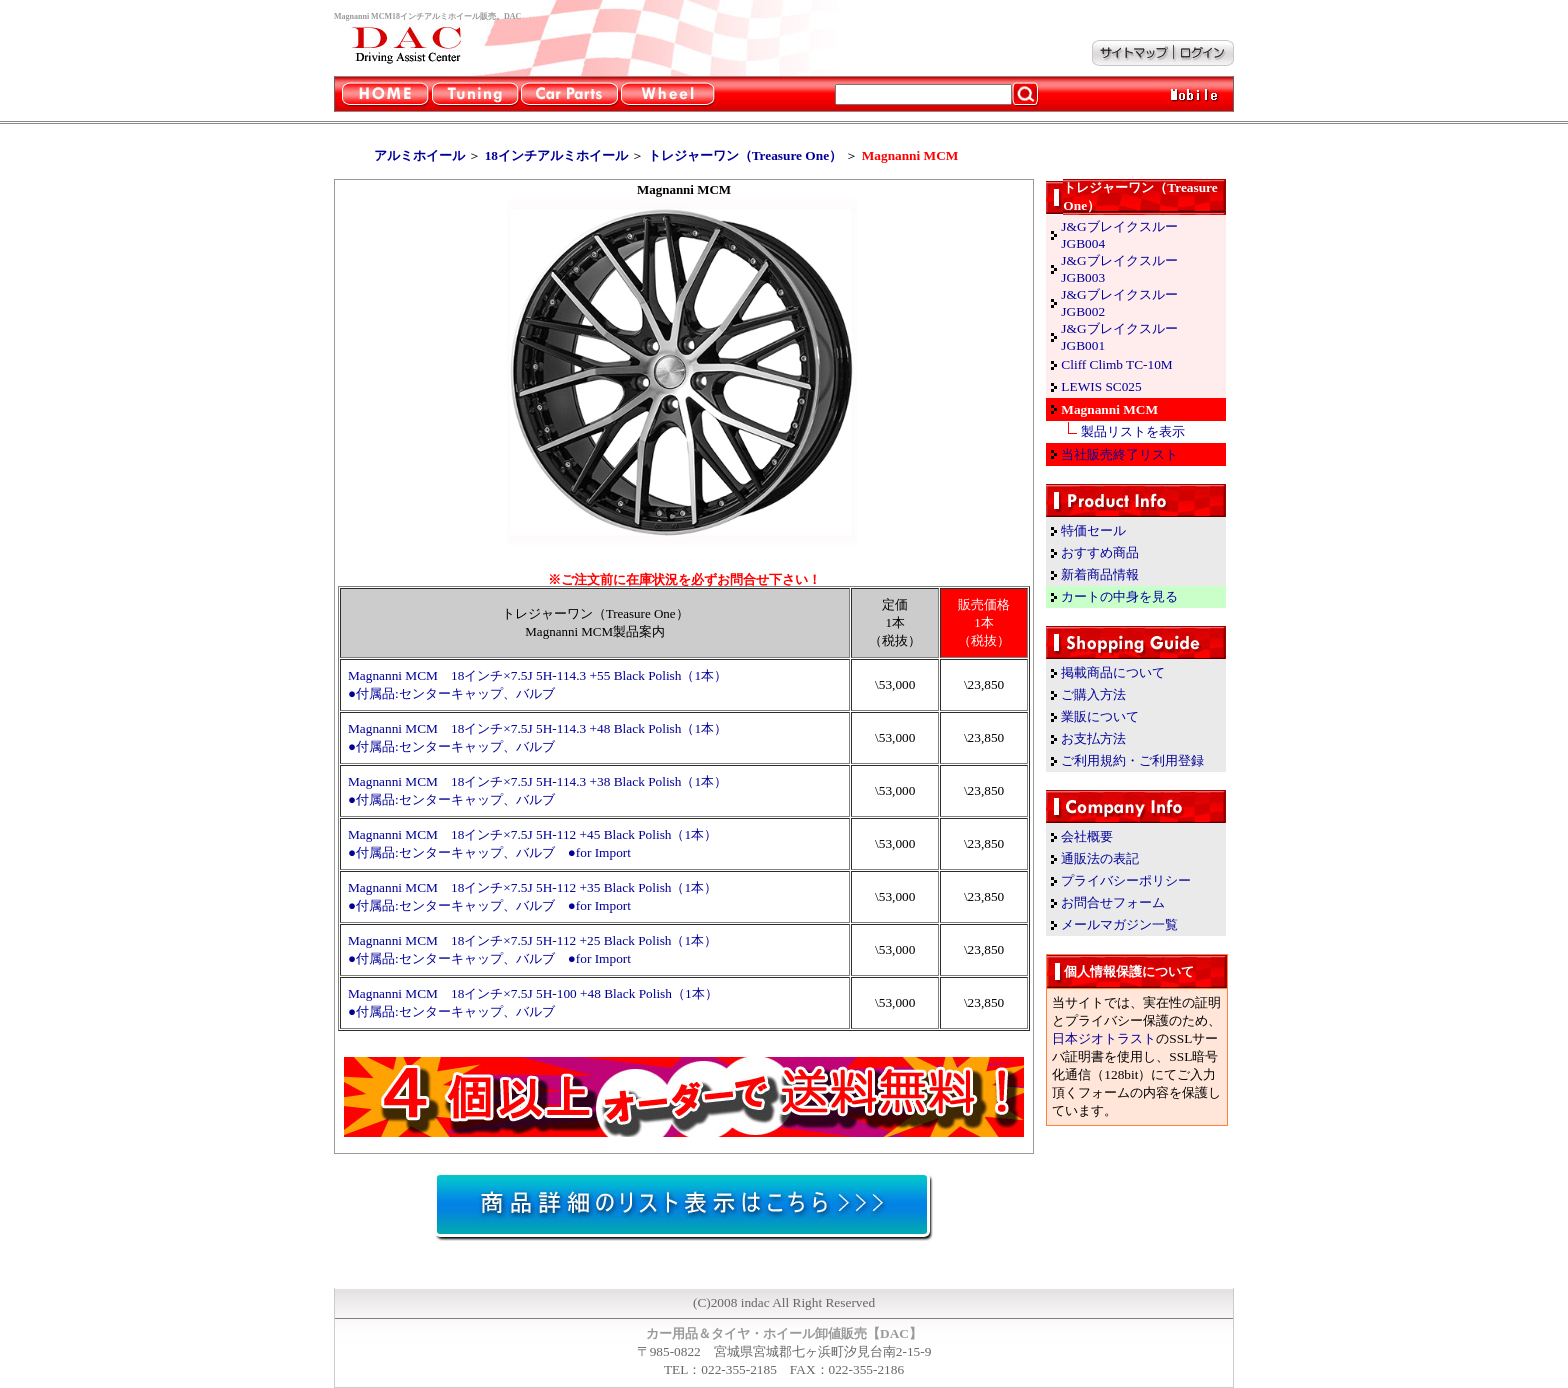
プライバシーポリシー (1126, 880)
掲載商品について (1113, 672)
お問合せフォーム (1113, 902)
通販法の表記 (1100, 858)
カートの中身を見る (1119, 596)
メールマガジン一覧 (1119, 924)
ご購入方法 (1093, 694)
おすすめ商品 (1100, 552)
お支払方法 (1093, 738)
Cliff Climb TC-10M (1116, 364)
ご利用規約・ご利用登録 (1132, 760)
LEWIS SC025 (1101, 386)
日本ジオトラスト (1104, 1038)
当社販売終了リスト (1119, 454)
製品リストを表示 (1133, 431)
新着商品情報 (1100, 574)
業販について (1100, 716)
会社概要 (1087, 836)
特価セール (1093, 530)
